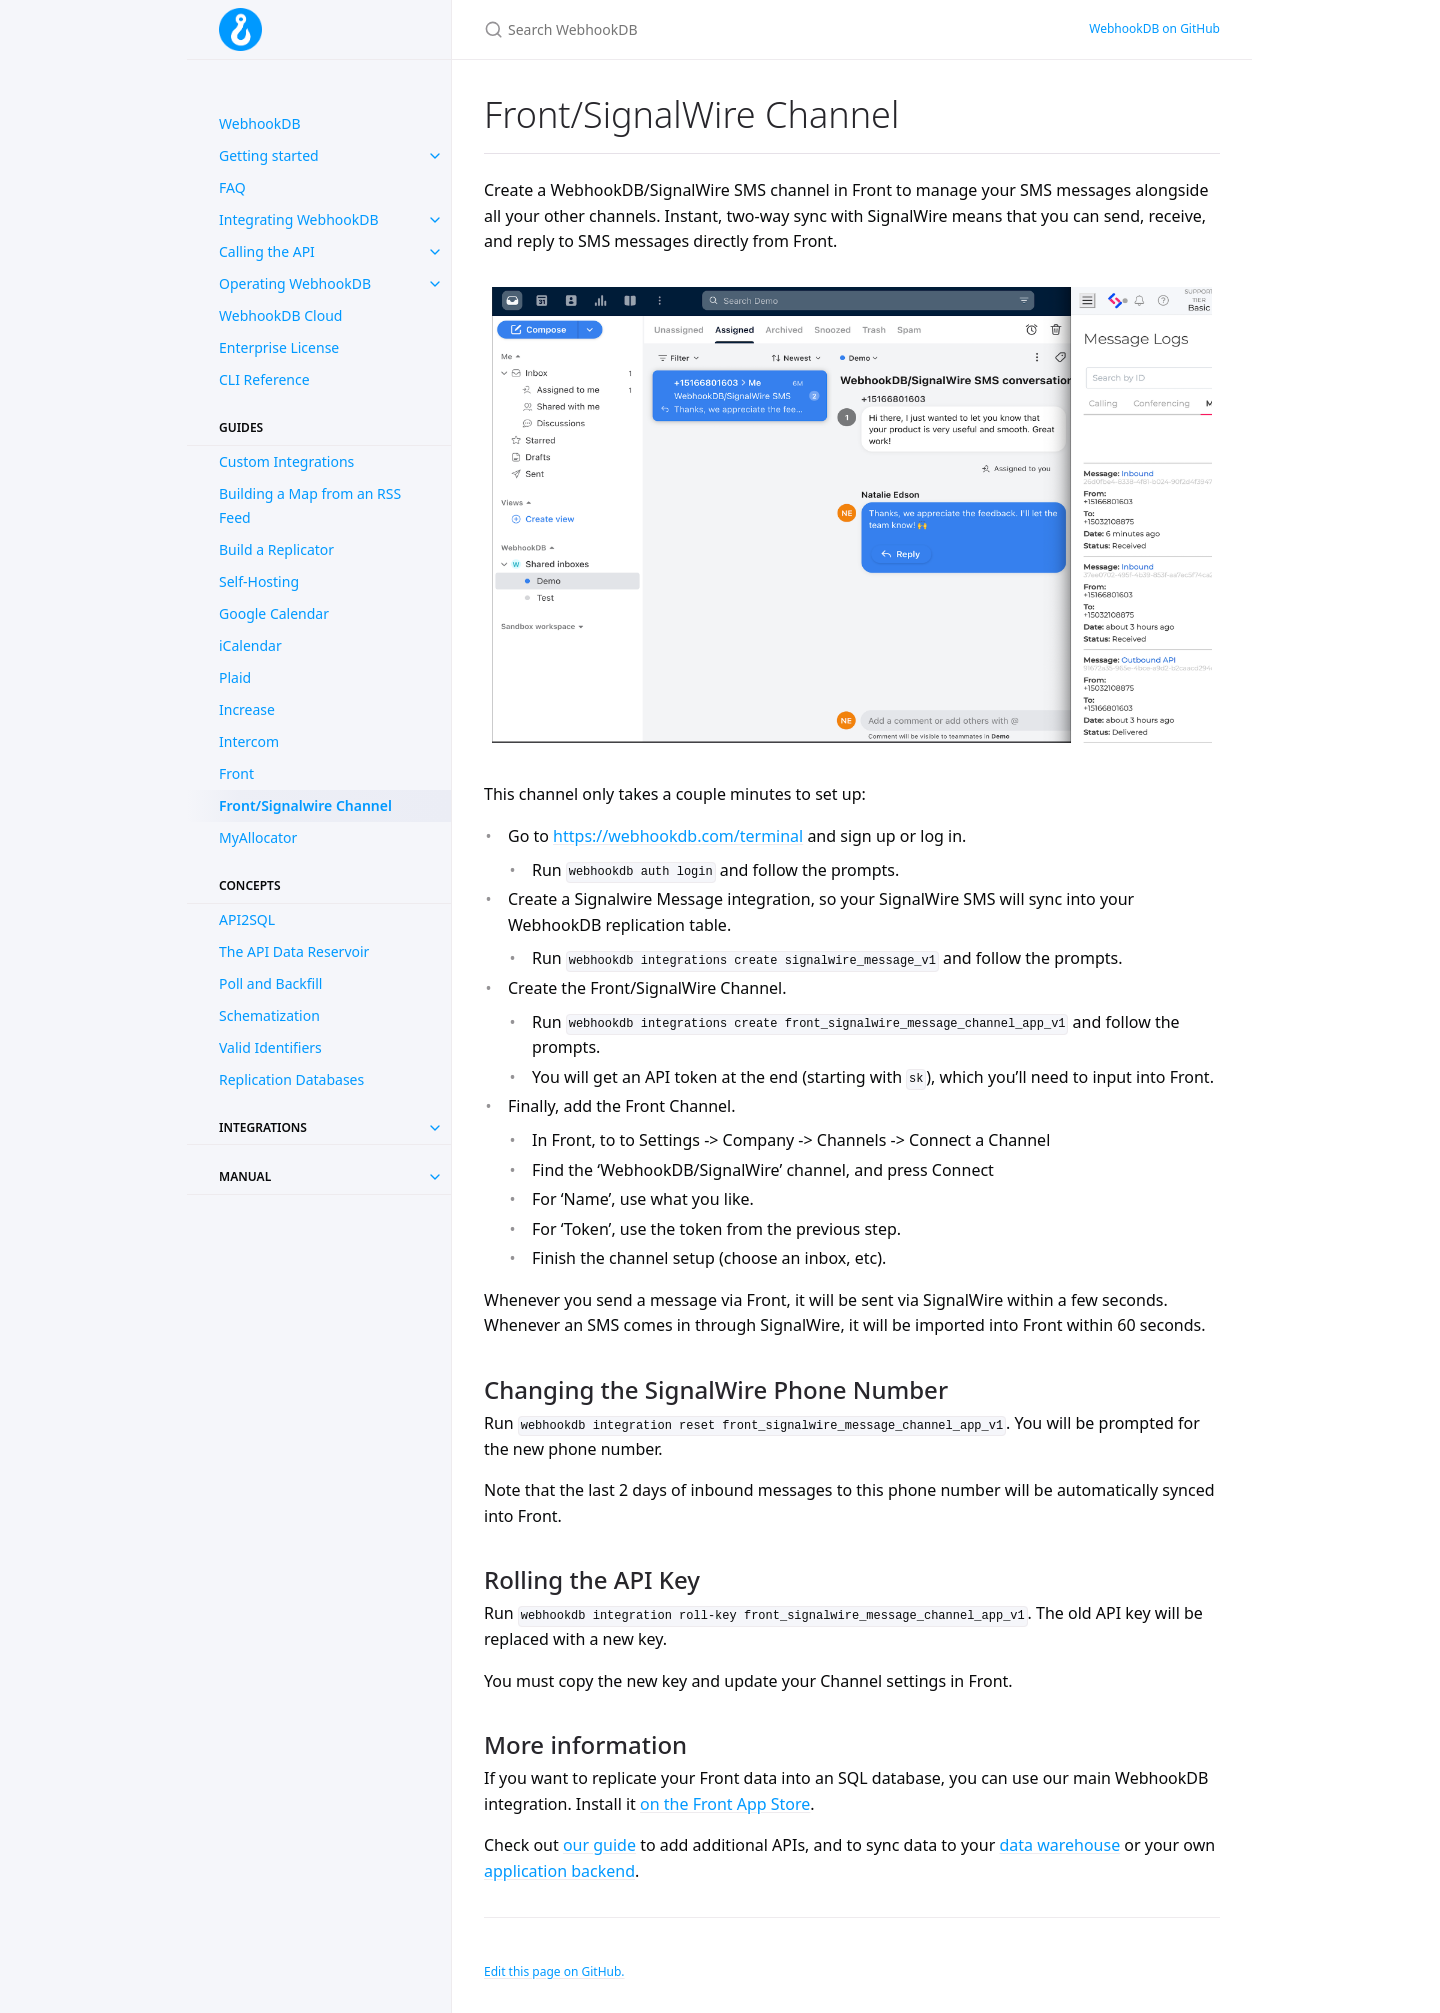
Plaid (235, 677)
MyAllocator (258, 837)
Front (236, 773)
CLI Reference (264, 379)
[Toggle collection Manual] (435, 1177)
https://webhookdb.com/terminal (678, 836)
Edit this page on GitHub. (554, 1971)
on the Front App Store (725, 1804)
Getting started (269, 155)
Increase (247, 709)
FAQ (232, 187)
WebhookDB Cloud (280, 315)
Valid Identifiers (270, 1047)
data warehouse (1059, 1845)
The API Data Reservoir (294, 951)
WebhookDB (260, 123)
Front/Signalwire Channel (305, 805)
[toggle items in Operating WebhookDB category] (435, 284)
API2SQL (247, 919)
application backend (559, 1871)
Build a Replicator (276, 549)
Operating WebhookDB (295, 283)
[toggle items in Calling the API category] (435, 252)
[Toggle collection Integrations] (435, 1128)
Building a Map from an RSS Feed (310, 505)
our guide (599, 1845)
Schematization (269, 1015)
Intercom (249, 741)
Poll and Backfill (270, 983)
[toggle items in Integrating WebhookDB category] (435, 220)
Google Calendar (274, 613)
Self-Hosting (259, 581)
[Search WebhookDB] (720, 29)
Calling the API (267, 251)
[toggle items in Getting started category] (435, 156)
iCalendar (250, 645)
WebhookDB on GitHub (1154, 28)
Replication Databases (291, 1079)
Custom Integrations (286, 461)
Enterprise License (279, 347)
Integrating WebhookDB (299, 219)
